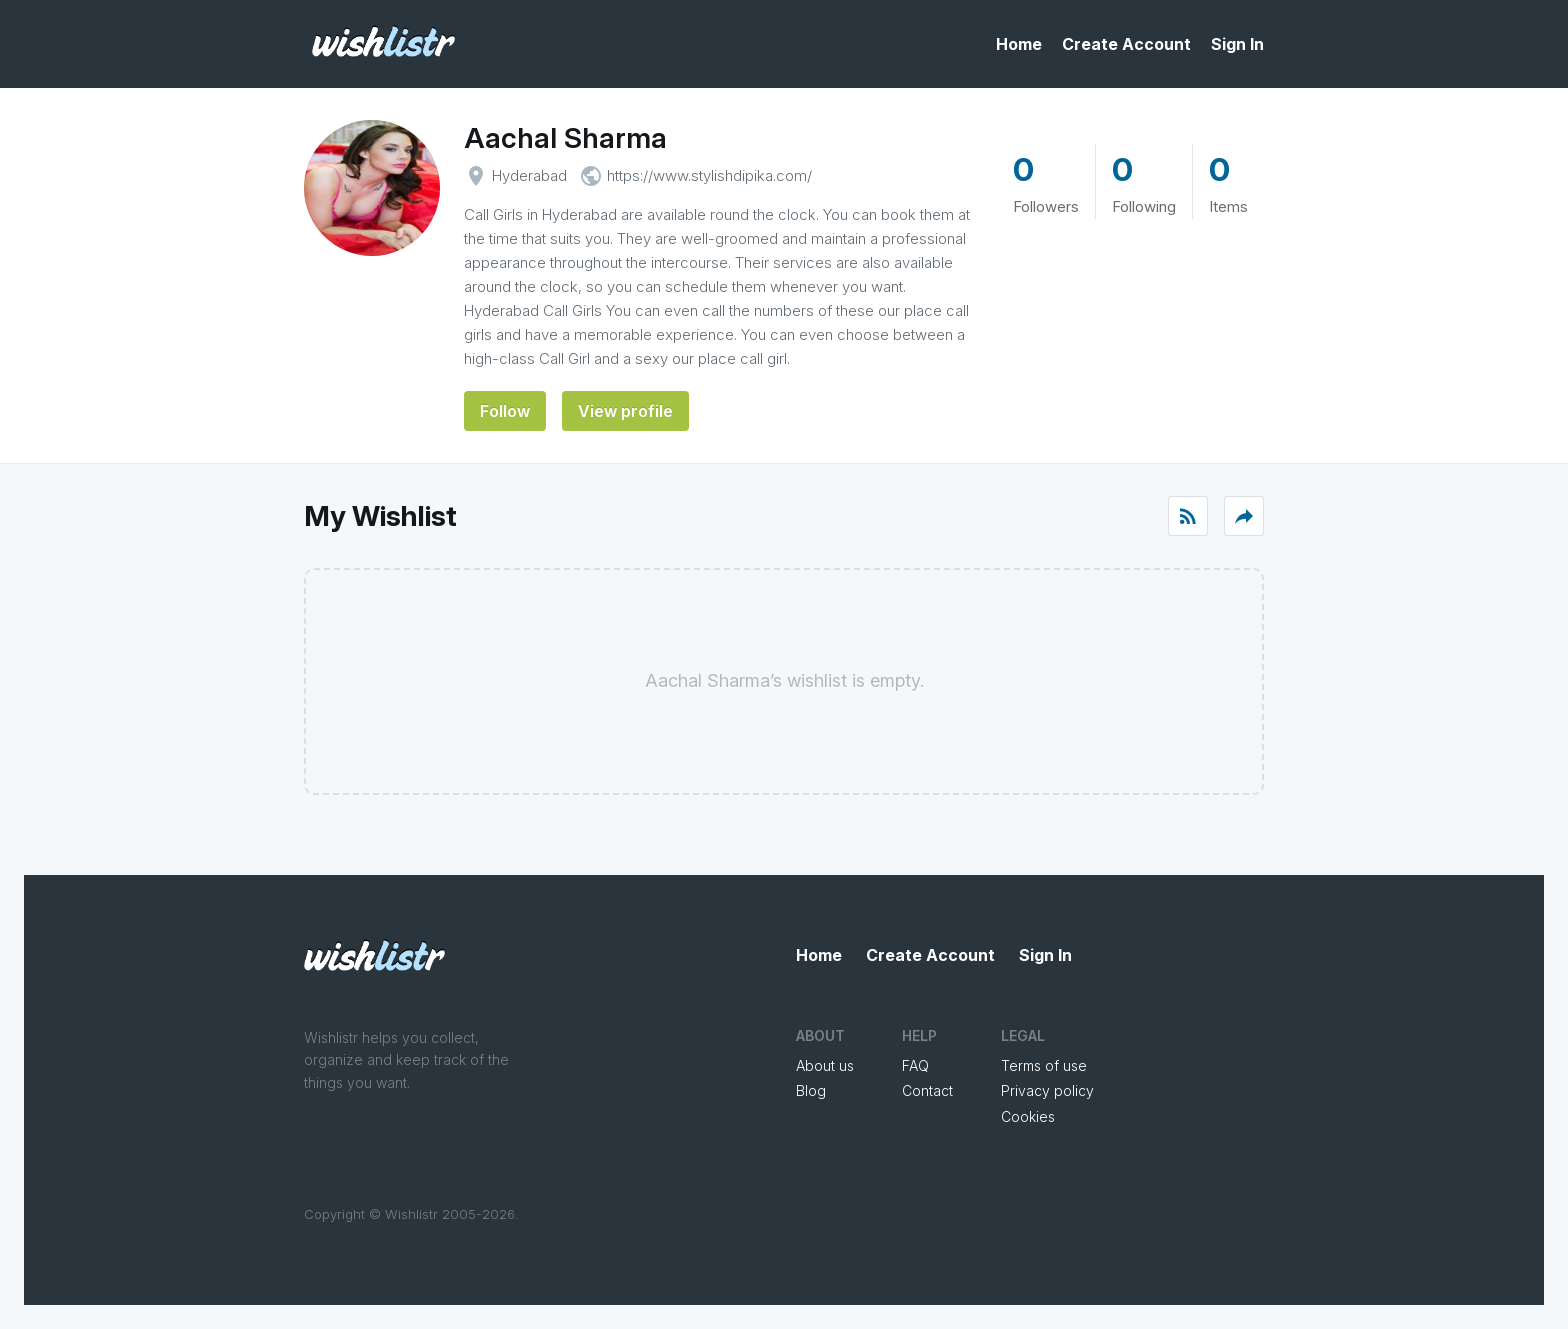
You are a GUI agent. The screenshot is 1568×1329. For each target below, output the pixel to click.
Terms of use (1044, 1065)
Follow (505, 411)
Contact (927, 1090)
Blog (811, 1090)
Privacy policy (1047, 1090)
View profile (625, 411)
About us (825, 1065)
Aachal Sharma (565, 138)
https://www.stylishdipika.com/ (709, 175)
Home (1019, 44)
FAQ (915, 1065)
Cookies (1028, 1116)
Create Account (1126, 44)
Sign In (1237, 44)
